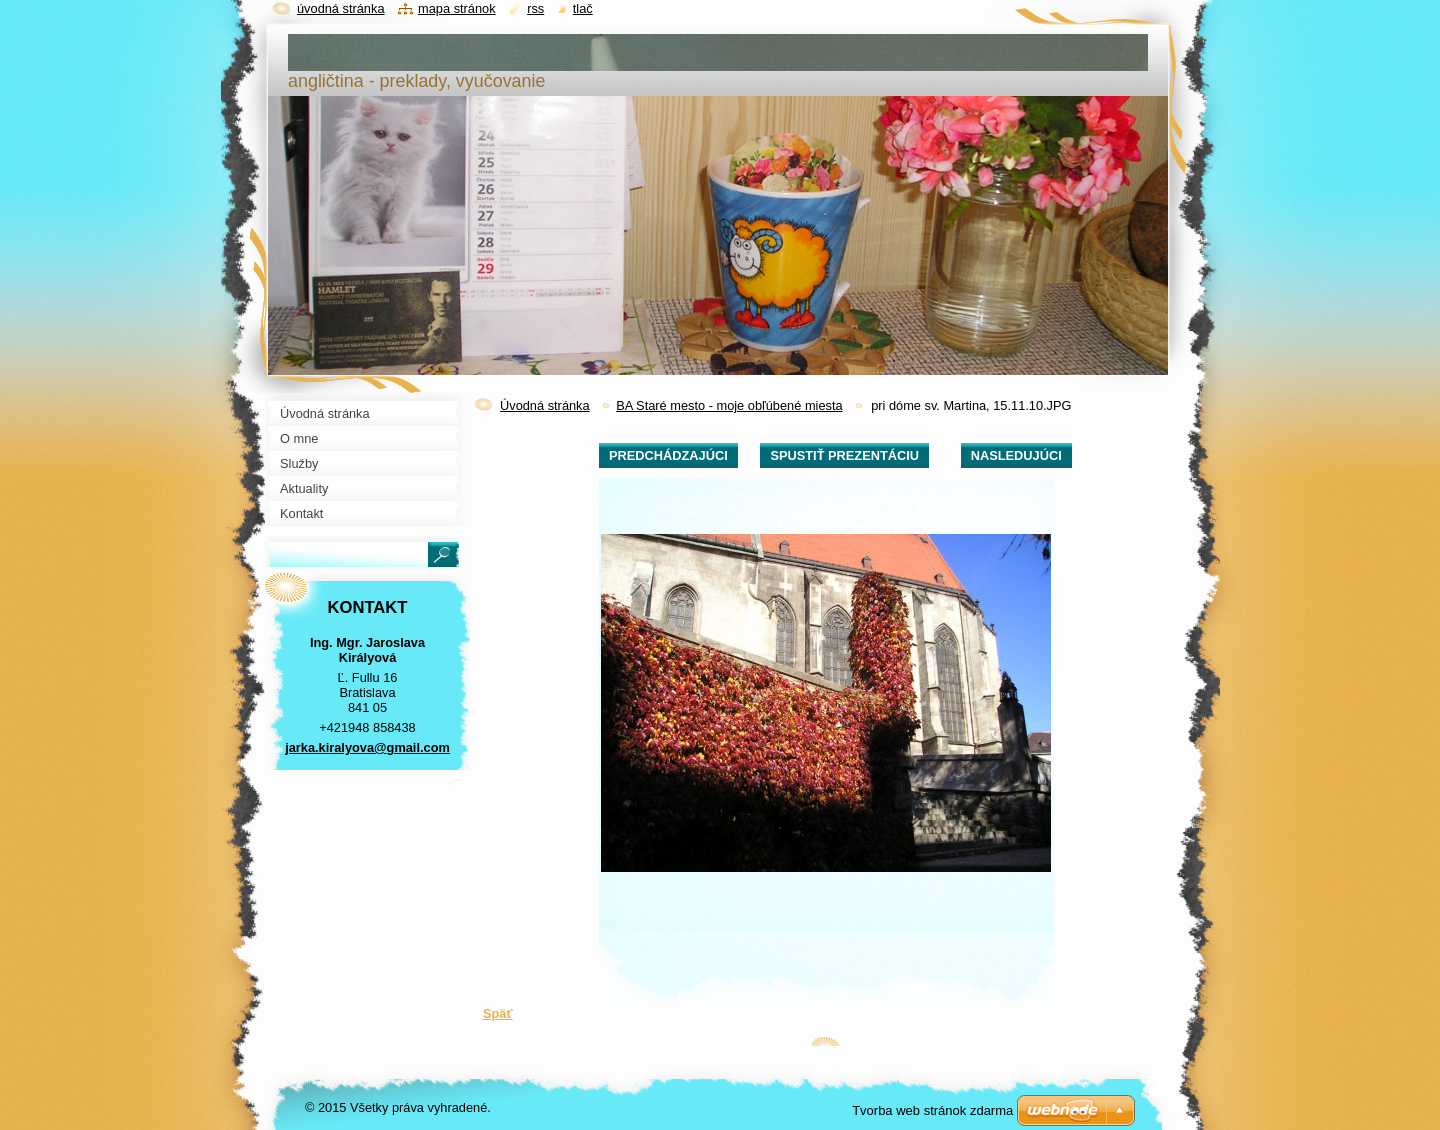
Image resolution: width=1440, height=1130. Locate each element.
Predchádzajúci (668, 455)
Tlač (583, 8)
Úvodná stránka (545, 405)
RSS (535, 8)
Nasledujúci (1016, 455)
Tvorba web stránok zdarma (932, 1110)
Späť (498, 1013)
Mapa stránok (457, 8)
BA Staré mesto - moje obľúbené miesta (729, 405)
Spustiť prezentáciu (844, 455)
